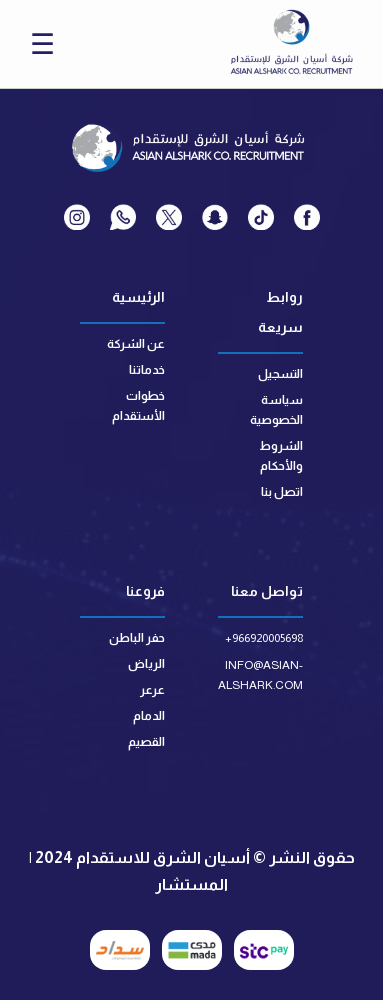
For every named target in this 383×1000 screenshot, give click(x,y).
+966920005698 (264, 638)
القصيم (146, 742)
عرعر (152, 690)
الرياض (146, 664)
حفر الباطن (137, 638)
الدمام (149, 716)
